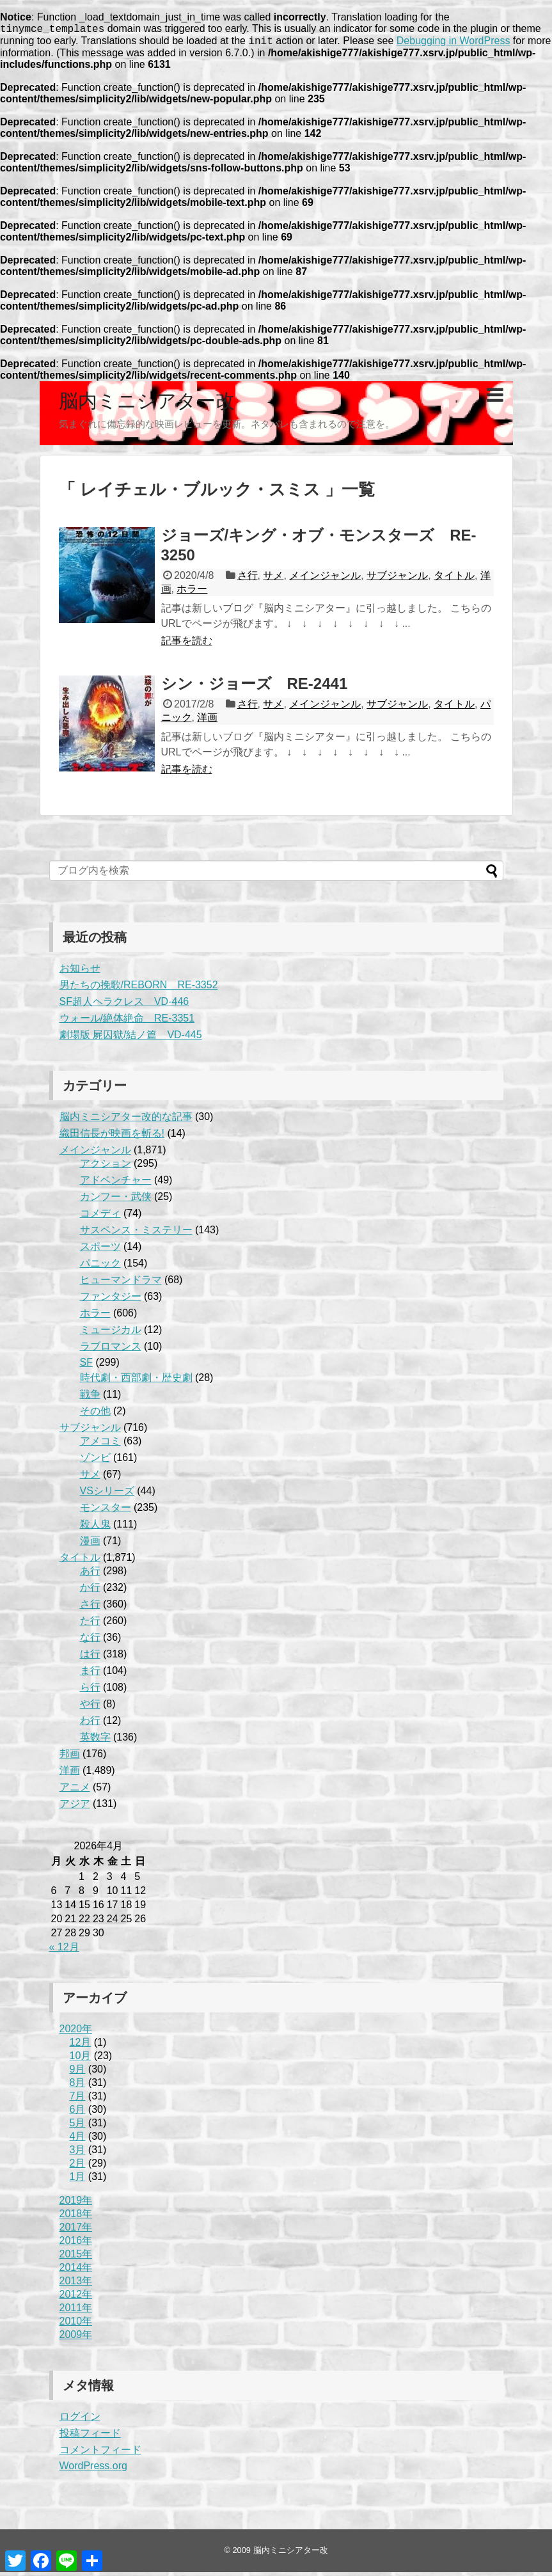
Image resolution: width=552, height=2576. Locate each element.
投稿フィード (90, 2436)
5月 (78, 2126)
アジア (74, 1807)
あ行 (90, 1574)
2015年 (76, 2257)
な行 (90, 1641)
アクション (105, 1167)
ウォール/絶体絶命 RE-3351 (127, 1021)
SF (86, 1366)
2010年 (76, 2324)
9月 (78, 2072)
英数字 (95, 1740)
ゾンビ (95, 1461)
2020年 (76, 2032)
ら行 (90, 1691)
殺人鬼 (95, 1527)
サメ (273, 579)
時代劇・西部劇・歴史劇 (136, 1381)
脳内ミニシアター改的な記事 (126, 1120)
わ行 (90, 1724)
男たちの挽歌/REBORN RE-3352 (138, 988)
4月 (78, 2140)
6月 (78, 2113)
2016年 (76, 2244)
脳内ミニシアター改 (147, 404)
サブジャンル (397, 579)
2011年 (76, 2311)
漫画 (90, 1544)
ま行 (90, 1674)
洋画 (207, 721)
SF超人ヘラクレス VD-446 (124, 1005)
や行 (90, 1707)
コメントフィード (100, 2453)
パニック (100, 1266)
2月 (78, 2166)
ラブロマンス (110, 1350)
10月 (80, 2059)
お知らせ (79, 972)
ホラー (192, 592)
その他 (95, 1414)
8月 (78, 2086)
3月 (78, 2153)
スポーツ (100, 1250)
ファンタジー (110, 1300)
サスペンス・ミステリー (136, 1233)
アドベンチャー (116, 1183)
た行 (90, 1624)
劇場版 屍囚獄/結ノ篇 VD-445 (130, 1038)
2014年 (76, 2271)
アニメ (74, 1790)
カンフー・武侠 (116, 1200)
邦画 (69, 1757)
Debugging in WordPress (453, 44)
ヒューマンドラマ (121, 1283)
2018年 (76, 2217)
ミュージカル (110, 1333)
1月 (78, 2180)
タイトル (454, 579)
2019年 (76, 2204)
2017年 (76, 2230)
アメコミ (100, 1444)
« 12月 (64, 1950)
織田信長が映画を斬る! (111, 1137)
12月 (80, 2046)
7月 (78, 2099)
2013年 (76, 2284)
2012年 (76, 2298)
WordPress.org (93, 2469)
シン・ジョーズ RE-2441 (254, 687)
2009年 (76, 2338)
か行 (90, 1591)
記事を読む (186, 644)
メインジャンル (325, 579)
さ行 (247, 579)
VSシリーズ (107, 1494)
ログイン (79, 2420)
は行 (90, 1657)
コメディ (100, 1217)
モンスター (105, 1511)
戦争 (90, 1398)
